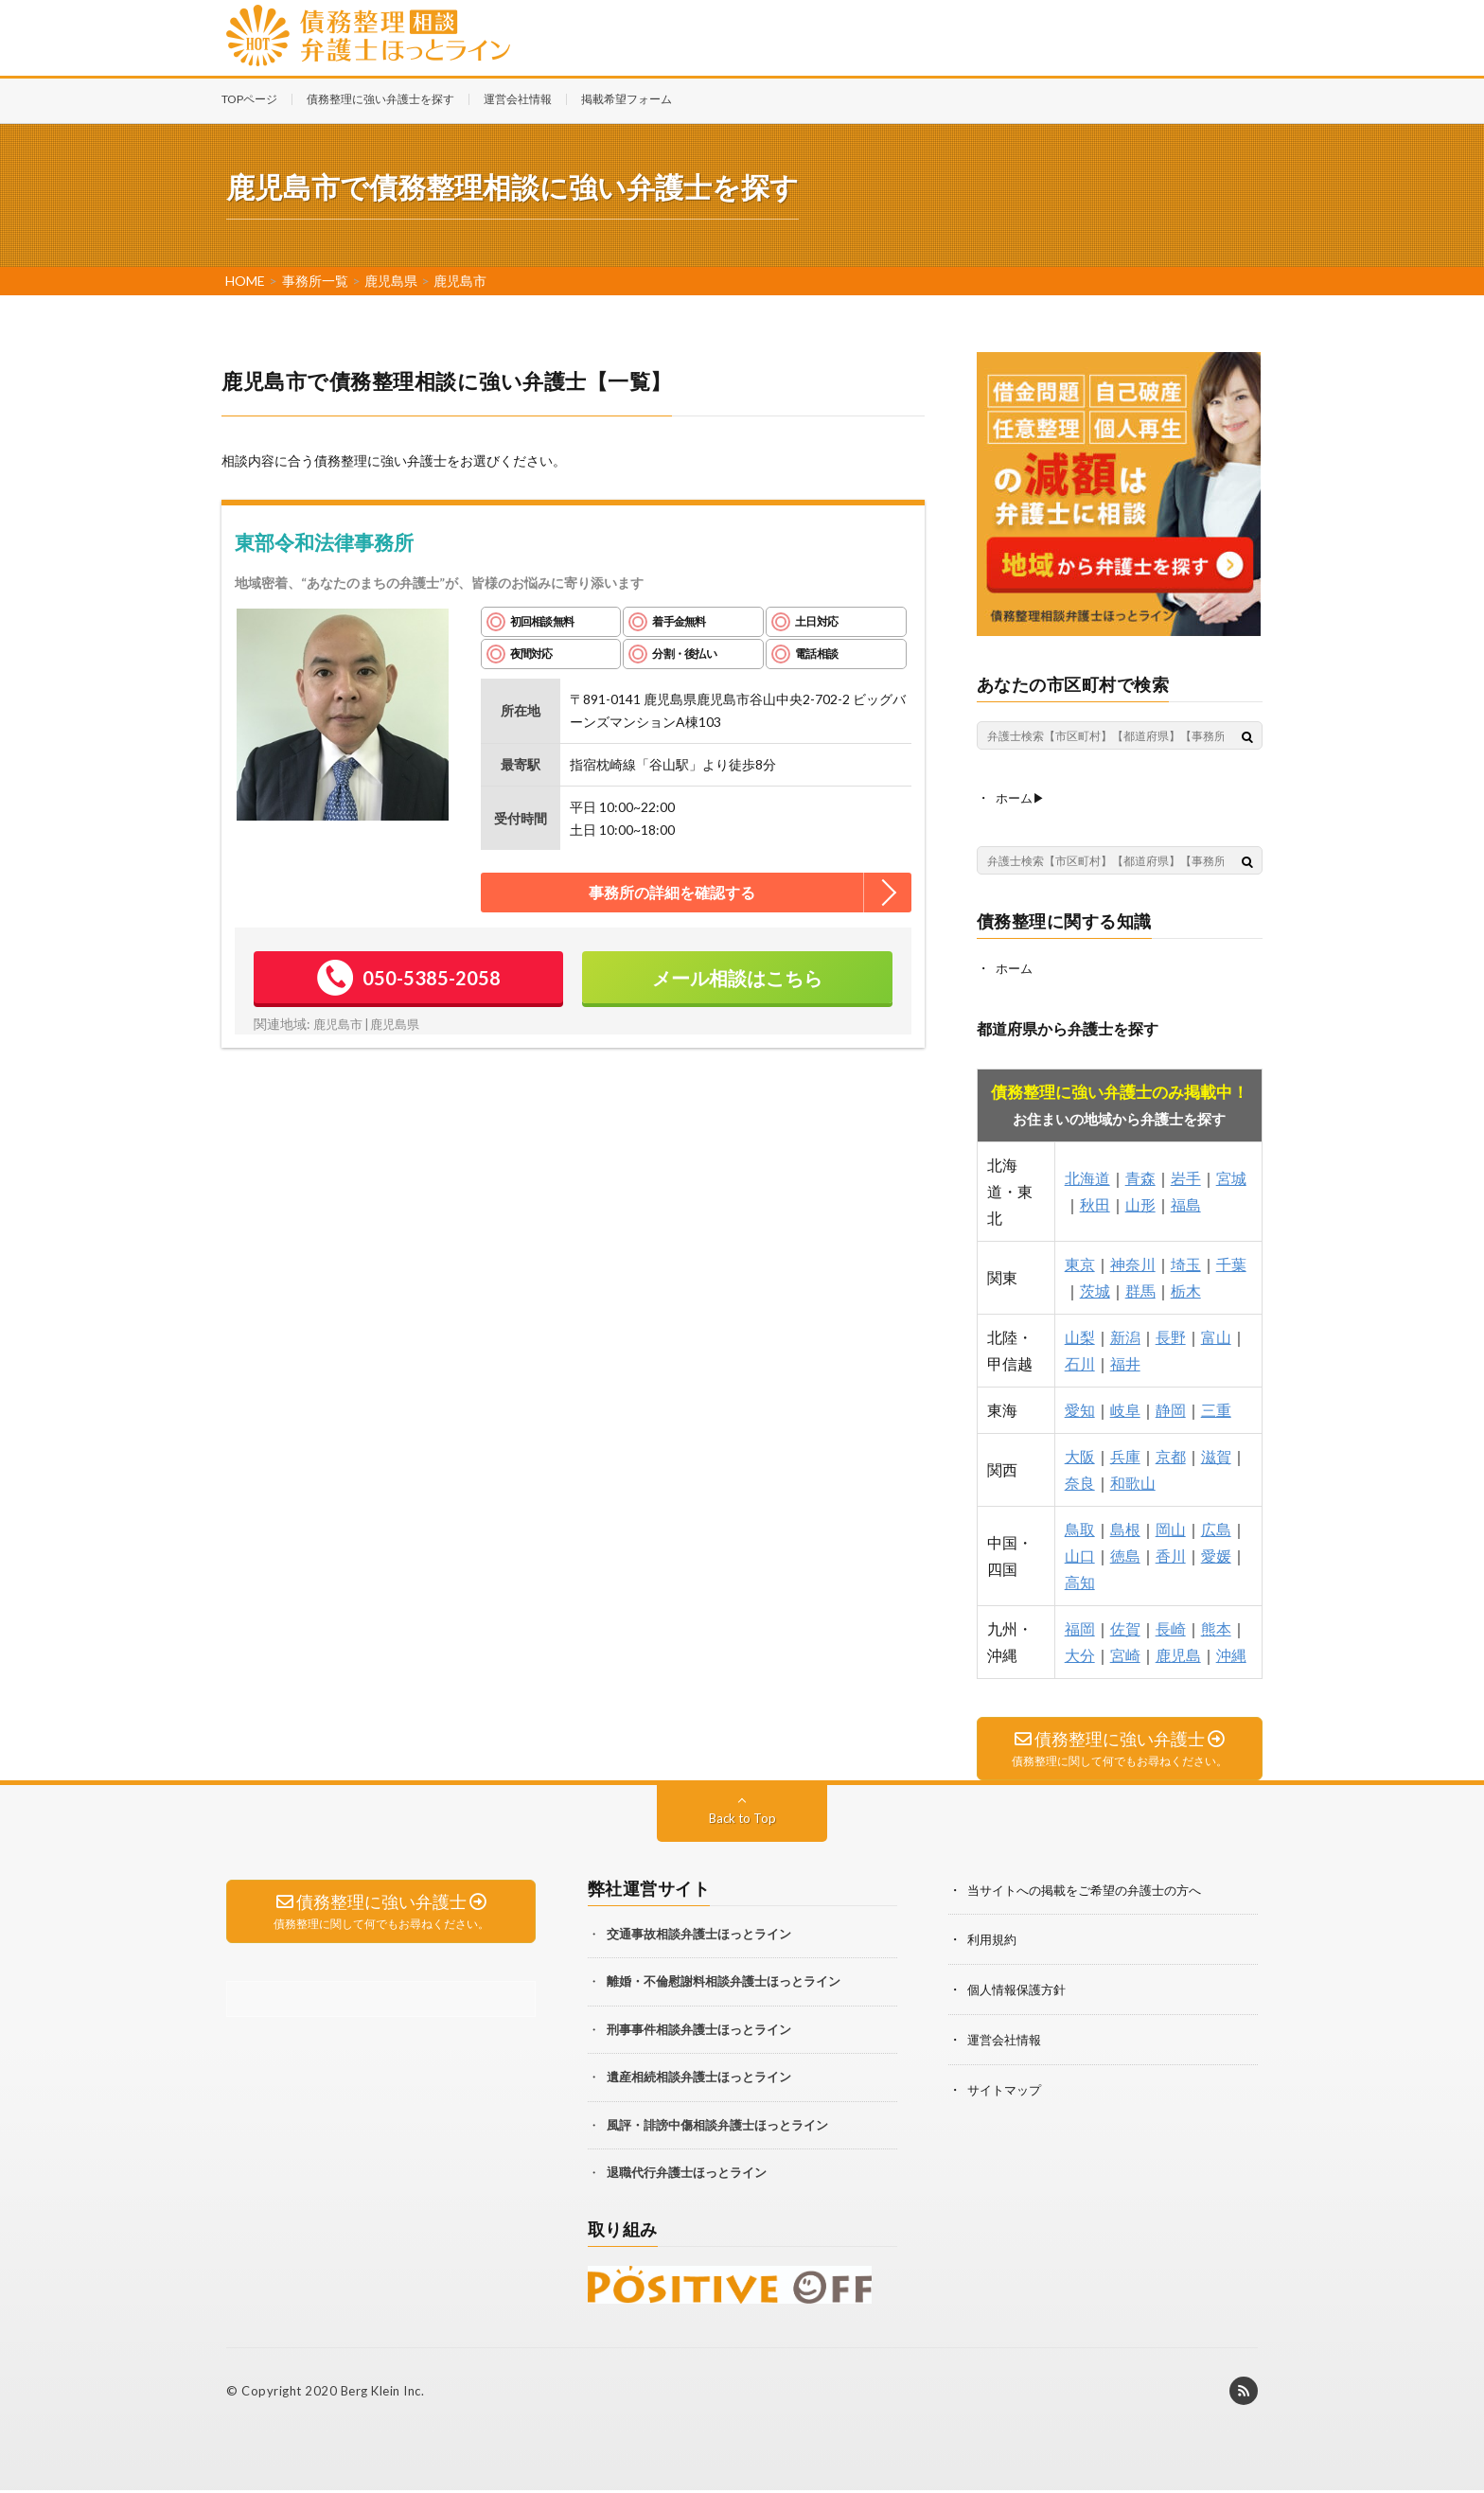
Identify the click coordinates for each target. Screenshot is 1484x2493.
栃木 (1186, 1289)
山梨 (1080, 1335)
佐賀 (1125, 1626)
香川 (1171, 1554)
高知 (1080, 1580)
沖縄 (1231, 1653)
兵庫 (1125, 1454)
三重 (1216, 1408)
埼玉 (1186, 1262)
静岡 (1171, 1408)
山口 (1080, 1554)
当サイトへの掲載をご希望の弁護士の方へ (1093, 1891)
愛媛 (1216, 1554)
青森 (1140, 1176)
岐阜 (1125, 1408)
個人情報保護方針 (1020, 1990)
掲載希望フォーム (626, 99)
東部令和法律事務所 (324, 542)
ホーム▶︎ (1022, 797)
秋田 (1095, 1202)
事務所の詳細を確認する (672, 892)
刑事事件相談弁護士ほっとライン (699, 2031)
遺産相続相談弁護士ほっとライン (699, 2078)
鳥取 (1080, 1527)
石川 (1080, 1361)
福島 (1186, 1202)
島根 (1125, 1527)
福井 (1125, 1361)
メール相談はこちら (737, 977)
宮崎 (1125, 1653)
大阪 (1080, 1454)
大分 (1080, 1653)
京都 (1171, 1454)
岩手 (1186, 1176)
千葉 (1231, 1262)
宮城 (1231, 1176)
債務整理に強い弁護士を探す (380, 99)
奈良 (1080, 1481)
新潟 (1125, 1335)
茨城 (1095, 1289)
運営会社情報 (518, 99)
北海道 (1087, 1176)
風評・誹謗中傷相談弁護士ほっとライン (717, 2126)
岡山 (1171, 1527)
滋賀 (1216, 1454)
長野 (1171, 1335)
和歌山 (1133, 1481)
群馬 (1140, 1289)
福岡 (1080, 1626)
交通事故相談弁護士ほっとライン (699, 1935)
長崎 (1171, 1626)
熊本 (1216, 1626)
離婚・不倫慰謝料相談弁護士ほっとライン (723, 1982)
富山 (1216, 1335)
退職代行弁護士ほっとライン (687, 2174)
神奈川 (1133, 1262)
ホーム (1015, 967)
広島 (1216, 1527)
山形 (1140, 1202)
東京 (1080, 1262)
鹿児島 (1178, 1653)
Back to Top (742, 1820)
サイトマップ (1007, 2088)
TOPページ (249, 99)
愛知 (1080, 1408)
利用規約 (993, 1941)
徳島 (1125, 1554)
